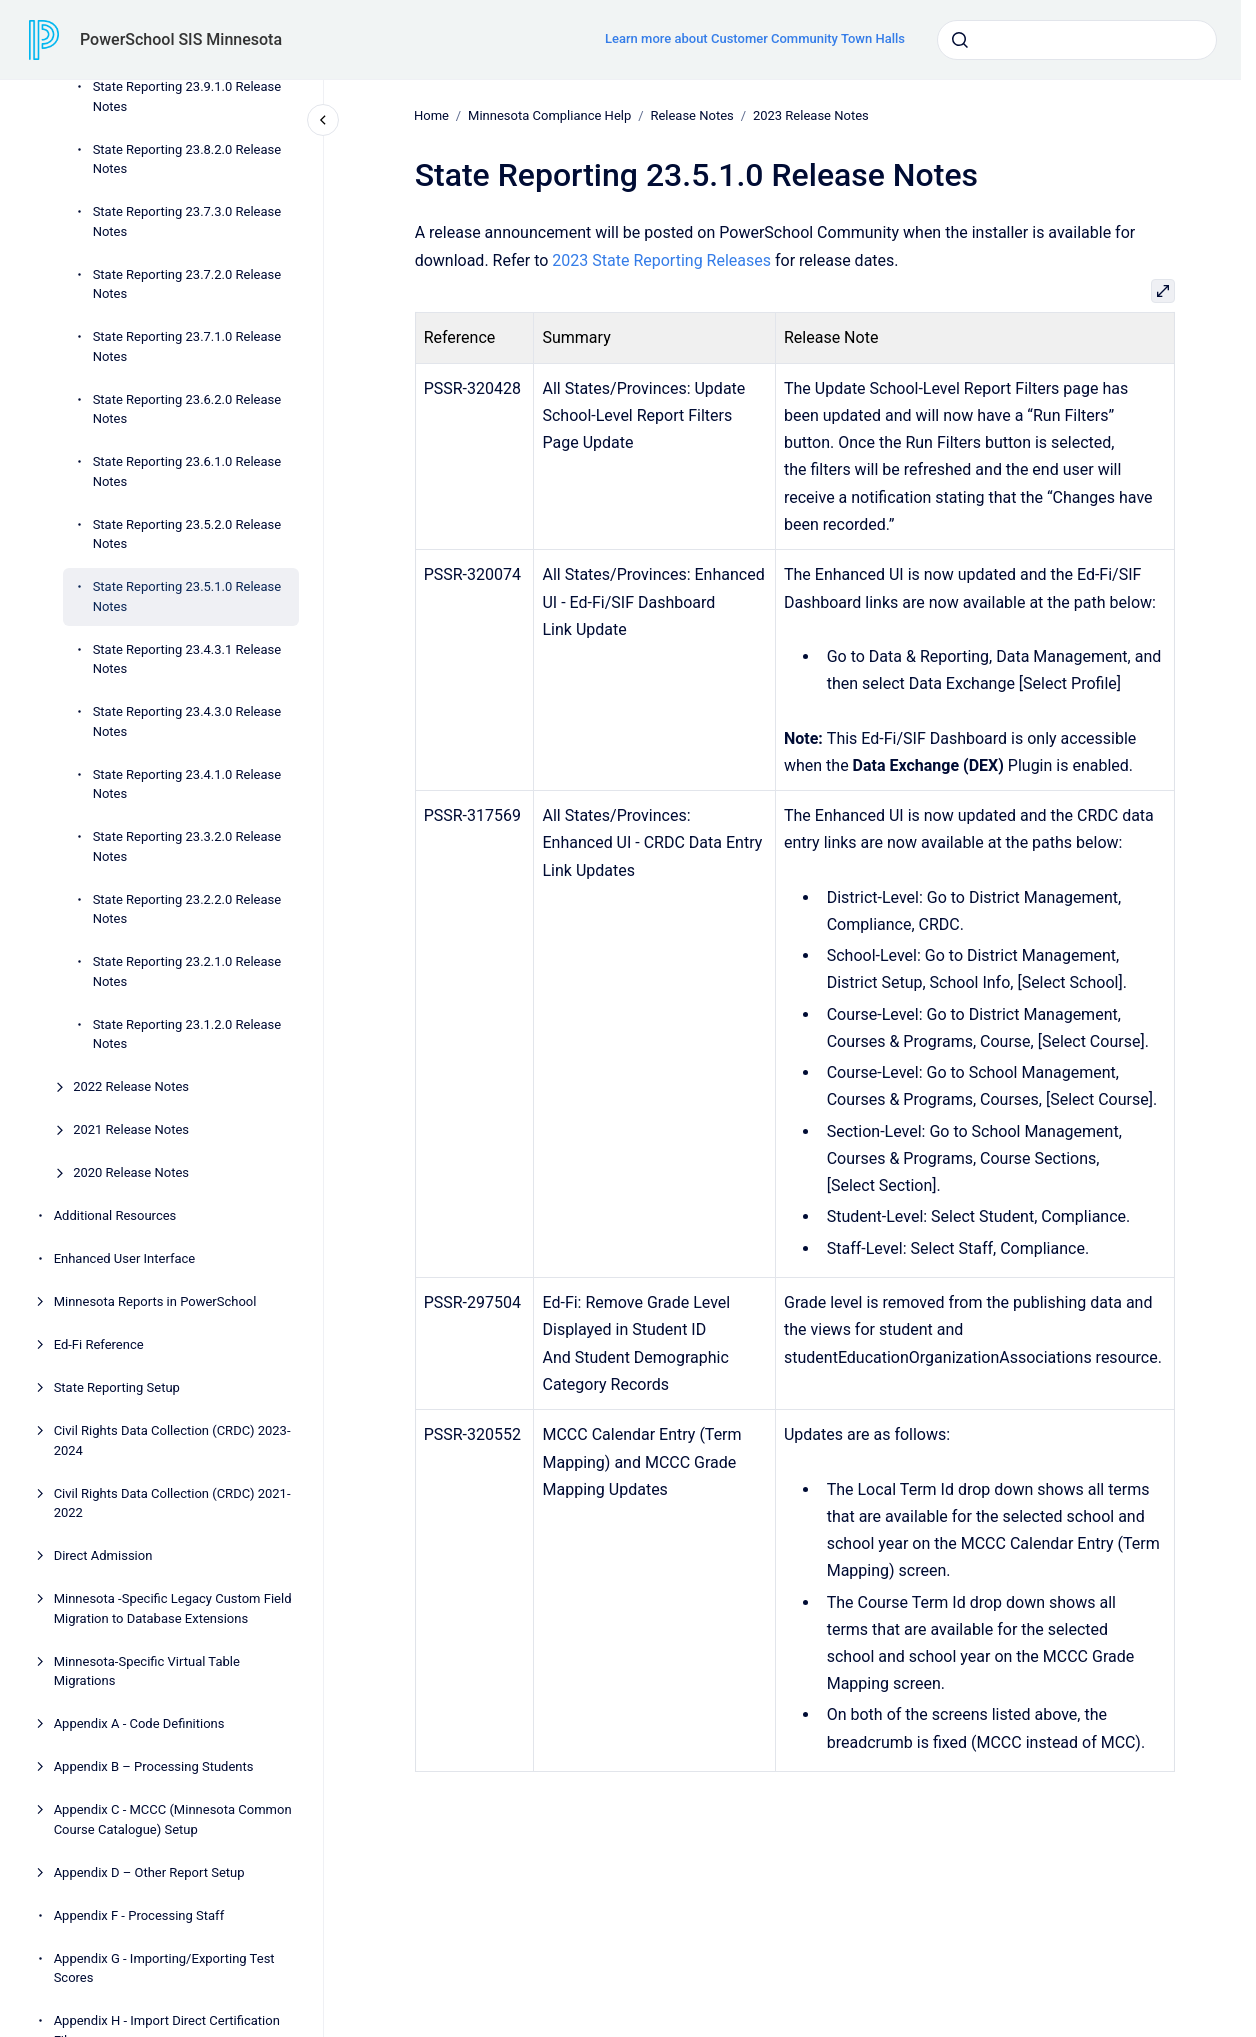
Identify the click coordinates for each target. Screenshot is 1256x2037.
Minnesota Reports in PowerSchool (155, 1301)
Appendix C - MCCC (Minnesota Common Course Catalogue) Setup (173, 1819)
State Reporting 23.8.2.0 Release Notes (187, 159)
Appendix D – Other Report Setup (149, 1872)
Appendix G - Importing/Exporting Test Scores (164, 1968)
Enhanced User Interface (125, 1258)
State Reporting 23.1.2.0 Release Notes (187, 1034)
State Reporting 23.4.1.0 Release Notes (187, 784)
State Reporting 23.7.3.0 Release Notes (187, 221)
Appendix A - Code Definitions (139, 1723)
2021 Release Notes (131, 1129)
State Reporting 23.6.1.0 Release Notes (187, 471)
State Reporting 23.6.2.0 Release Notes (187, 409)
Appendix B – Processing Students (154, 1766)
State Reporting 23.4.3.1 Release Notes (187, 659)
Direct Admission (103, 1555)
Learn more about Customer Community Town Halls (755, 38)
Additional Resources (115, 1215)
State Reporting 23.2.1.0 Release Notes (187, 971)
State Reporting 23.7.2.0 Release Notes (187, 284)
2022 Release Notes (131, 1086)
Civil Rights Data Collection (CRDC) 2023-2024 (172, 1440)
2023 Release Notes (811, 115)
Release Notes (692, 115)
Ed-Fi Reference (99, 1344)
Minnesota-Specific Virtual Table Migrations (147, 1671)
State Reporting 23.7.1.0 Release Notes (187, 346)
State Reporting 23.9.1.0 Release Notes (187, 96)
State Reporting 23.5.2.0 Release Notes (187, 534)
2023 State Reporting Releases (661, 259)
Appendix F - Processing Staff (139, 1915)
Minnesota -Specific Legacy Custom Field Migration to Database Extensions (173, 1608)
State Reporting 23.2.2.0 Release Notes (187, 909)
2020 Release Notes (131, 1172)
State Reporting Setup (117, 1387)
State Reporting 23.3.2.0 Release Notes (187, 846)
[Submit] (960, 40)
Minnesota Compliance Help (549, 115)
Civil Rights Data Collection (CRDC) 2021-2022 (172, 1503)
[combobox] (1077, 40)
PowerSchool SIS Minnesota (181, 39)
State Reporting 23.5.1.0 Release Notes (187, 596)
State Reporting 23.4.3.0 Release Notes (187, 721)
